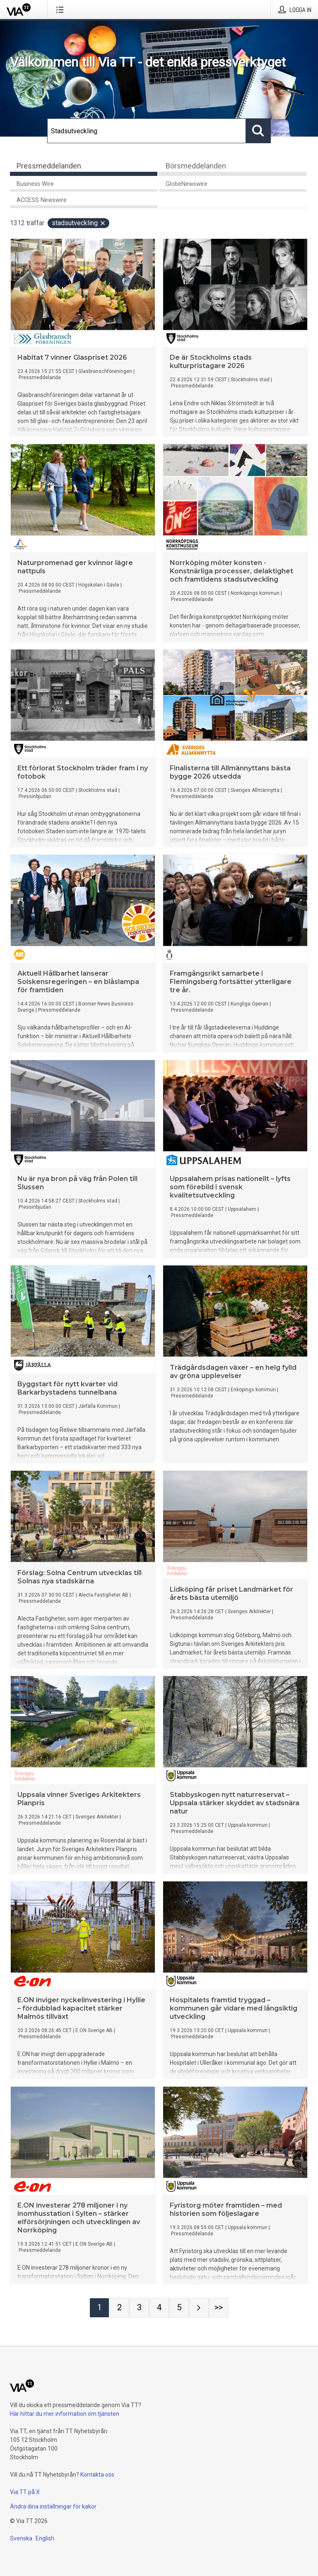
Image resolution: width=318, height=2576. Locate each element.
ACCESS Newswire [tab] (42, 200)
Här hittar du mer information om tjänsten (64, 2413)
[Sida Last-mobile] (219, 2308)
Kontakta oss (97, 2474)
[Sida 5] (179, 2308)
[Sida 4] (159, 2308)
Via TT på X (25, 2492)
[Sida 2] (119, 2308)
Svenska (21, 2538)
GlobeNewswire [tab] (186, 184)
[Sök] (146, 130)
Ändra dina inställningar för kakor (53, 2506)
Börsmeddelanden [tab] (196, 165)
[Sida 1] (99, 2308)
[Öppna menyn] (61, 9)
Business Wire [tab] (35, 184)
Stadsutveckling (79, 223)
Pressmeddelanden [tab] (49, 165)
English (45, 2538)
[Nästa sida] (199, 2308)
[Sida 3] (139, 2308)
